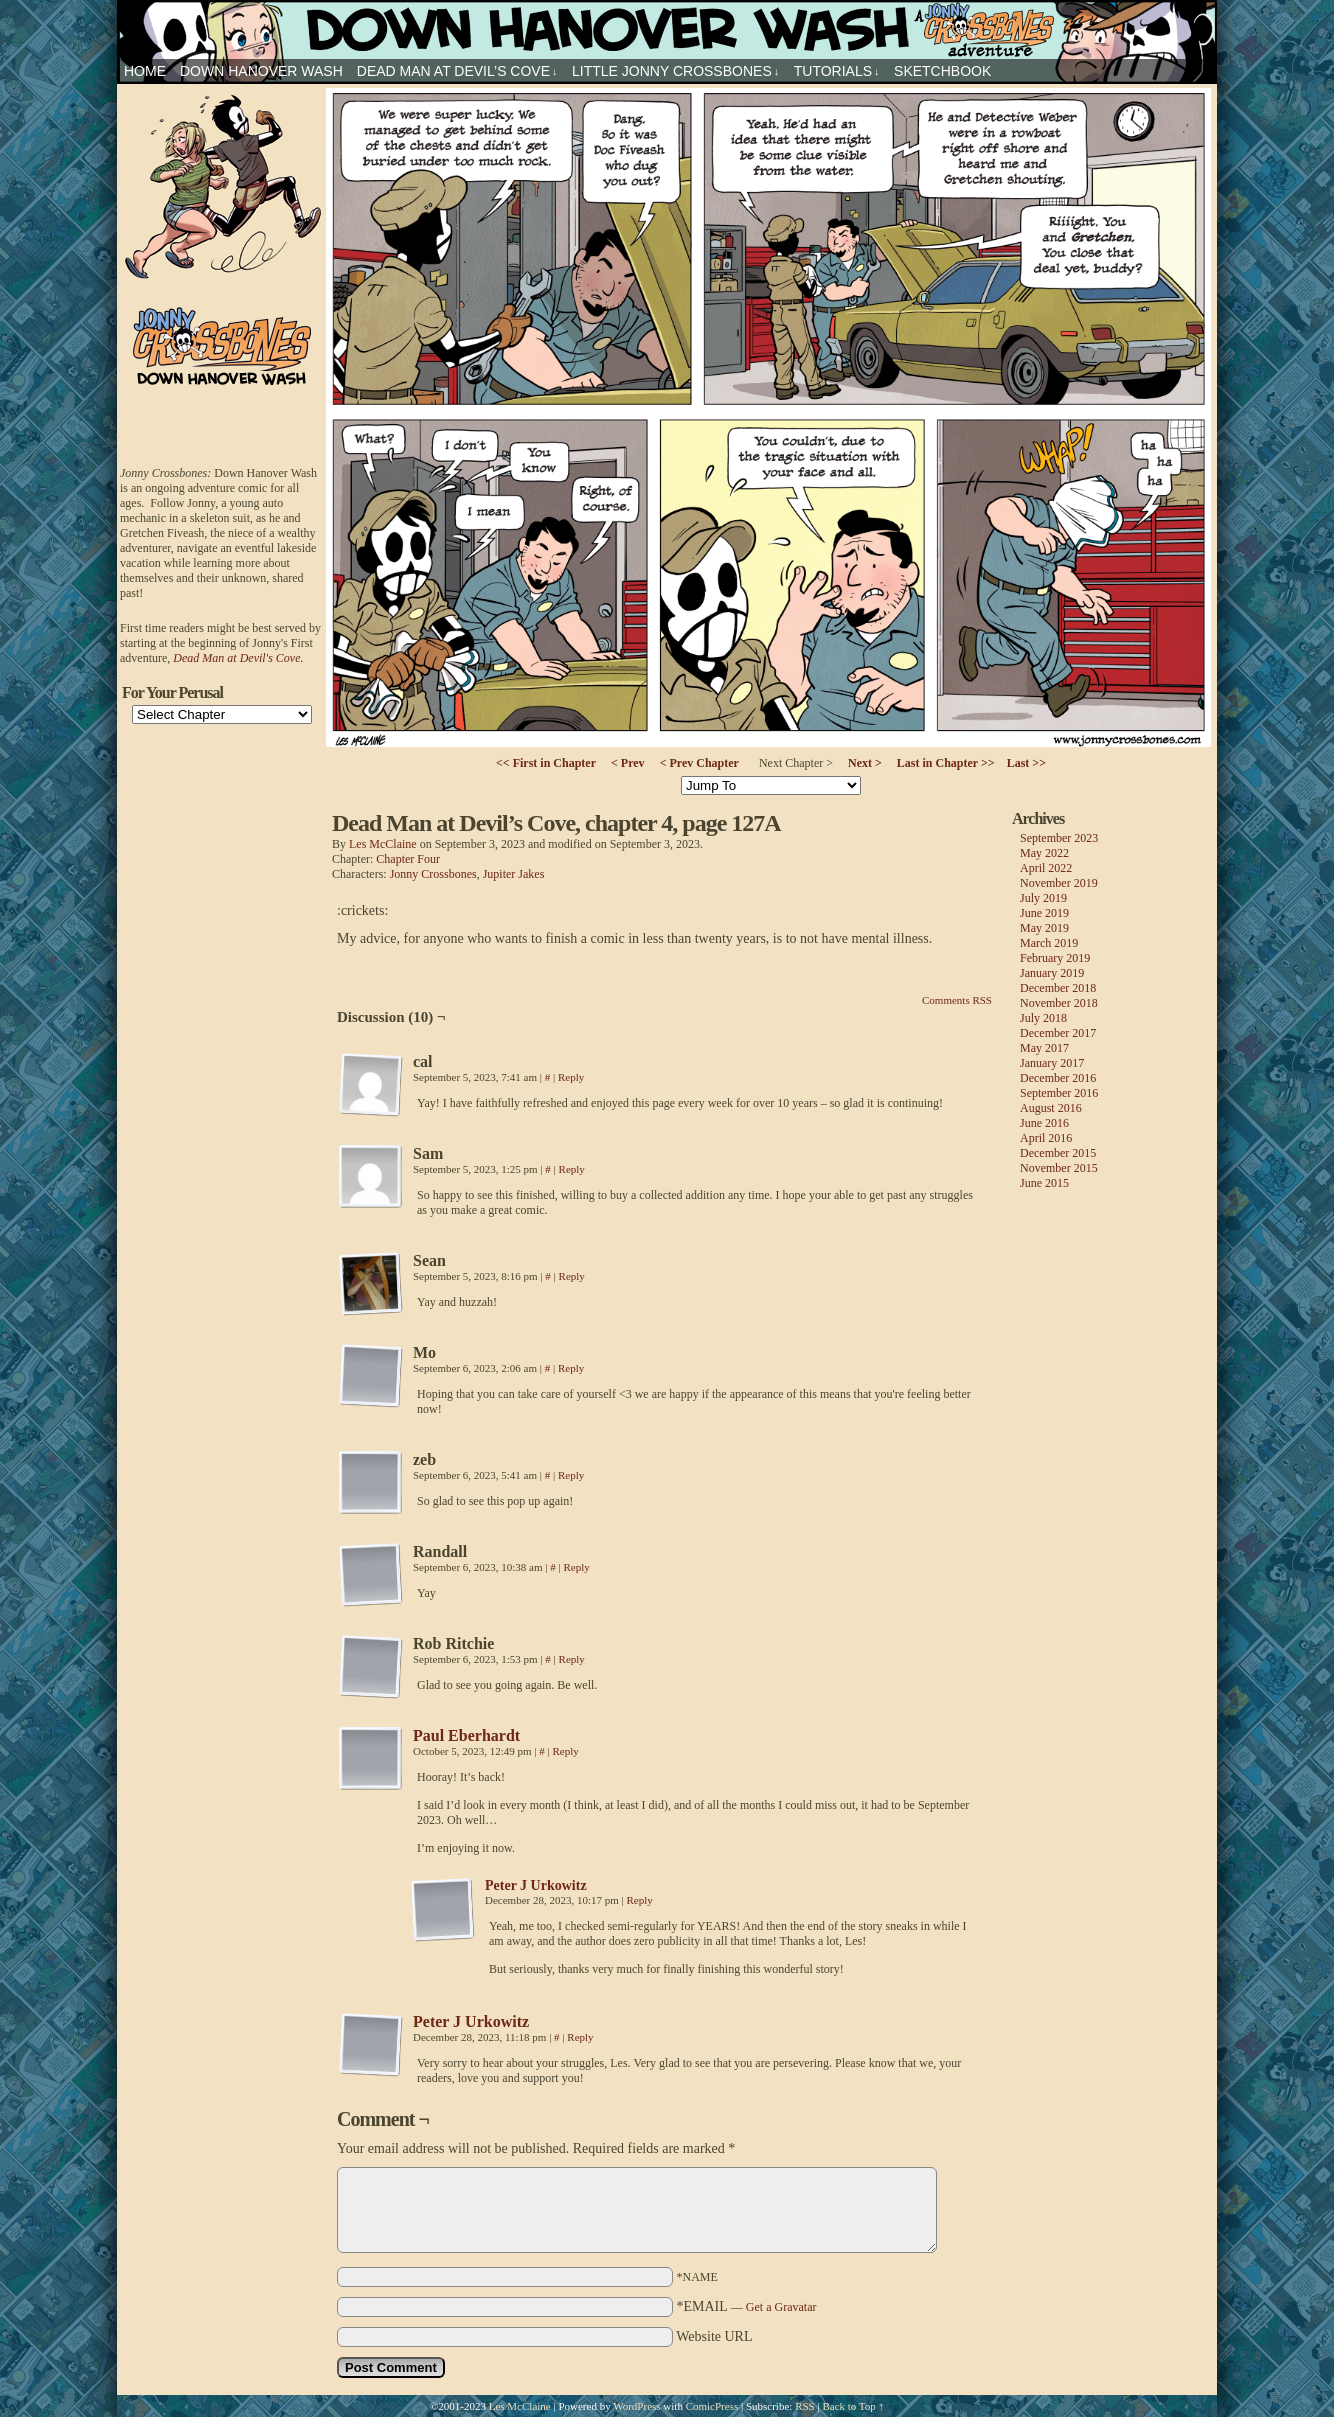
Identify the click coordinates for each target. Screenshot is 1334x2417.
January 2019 (1052, 973)
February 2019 (1055, 958)
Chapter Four (408, 859)
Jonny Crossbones (667, 29)
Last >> (1026, 763)
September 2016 (1059, 1093)
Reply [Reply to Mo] (571, 1368)
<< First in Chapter (546, 763)
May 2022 (1044, 853)
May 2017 (1044, 1048)
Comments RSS (957, 1000)
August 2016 (1051, 1108)
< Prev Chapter (699, 763)
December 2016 (1058, 1078)
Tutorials (837, 71)
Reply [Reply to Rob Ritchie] (572, 1659)
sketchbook (942, 71)
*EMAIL (747, 2306)
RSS (805, 2406)
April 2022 (1046, 868)
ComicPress (712, 2406)
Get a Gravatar (781, 2307)
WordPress (636, 2406)
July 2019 (1043, 898)
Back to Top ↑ (853, 2406)
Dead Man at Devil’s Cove (457, 71)
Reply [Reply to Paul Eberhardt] (565, 1751)
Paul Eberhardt (466, 1735)
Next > (865, 763)
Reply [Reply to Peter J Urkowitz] (640, 1900)
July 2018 (1043, 1018)
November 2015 (1059, 1168)
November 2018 (1059, 1003)
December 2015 (1058, 1153)
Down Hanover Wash (261, 71)
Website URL (714, 2336)
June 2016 (1044, 1123)
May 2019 (1044, 928)
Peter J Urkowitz (536, 1885)
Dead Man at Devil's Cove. (238, 658)
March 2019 (1049, 943)
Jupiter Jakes (514, 874)
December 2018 (1058, 988)
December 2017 (1058, 1033)
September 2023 (1059, 838)
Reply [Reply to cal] (571, 1077)
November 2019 (1059, 883)
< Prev (628, 763)
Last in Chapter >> (946, 763)
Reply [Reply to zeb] (571, 1475)
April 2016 (1046, 1138)
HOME (145, 71)
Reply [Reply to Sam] (572, 1169)
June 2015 (1044, 1183)
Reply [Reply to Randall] (576, 1567)
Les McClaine (383, 844)
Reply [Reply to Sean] (572, 1276)
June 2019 (1044, 913)
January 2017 (1052, 1063)
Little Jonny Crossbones (675, 71)
